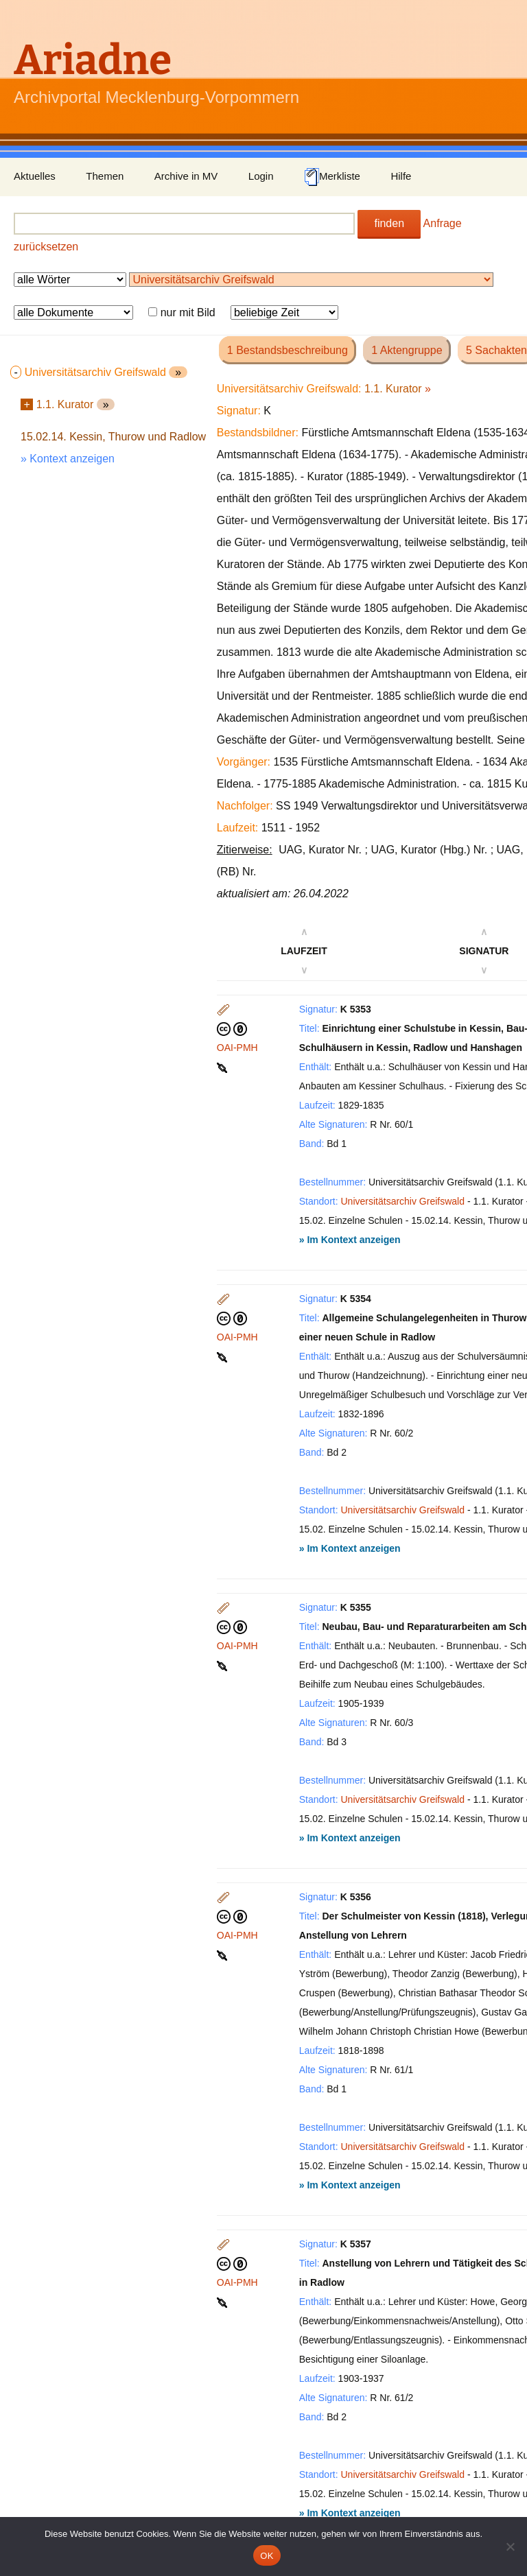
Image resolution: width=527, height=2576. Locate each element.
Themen (105, 176)
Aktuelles (35, 176)
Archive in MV (186, 176)
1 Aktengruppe (406, 350)
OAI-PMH (237, 1047)
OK (266, 2556)
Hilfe (400, 176)
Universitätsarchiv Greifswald (403, 1201)
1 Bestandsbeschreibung (287, 350)
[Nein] (510, 2546)
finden (389, 223)
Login (261, 176)
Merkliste (332, 177)
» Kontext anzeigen (68, 458)
